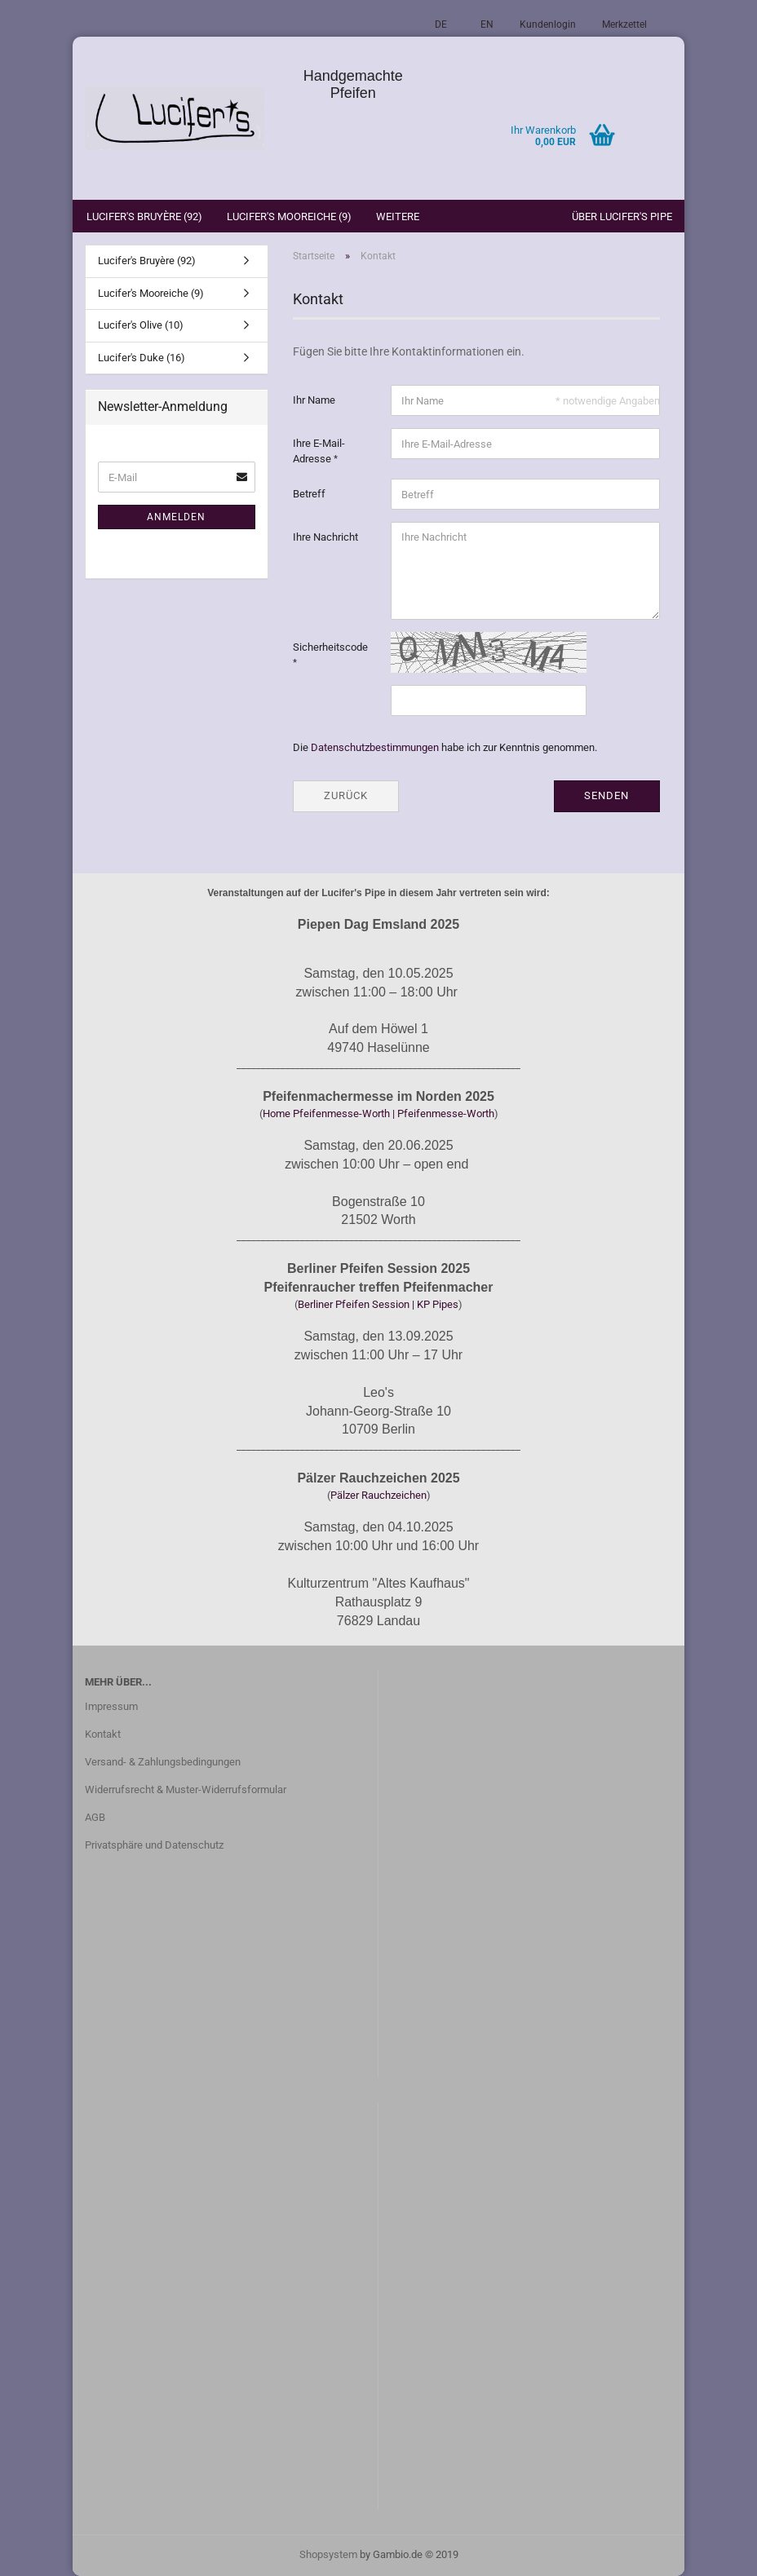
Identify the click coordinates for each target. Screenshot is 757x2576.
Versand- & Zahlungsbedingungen (163, 1762)
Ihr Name (314, 400)
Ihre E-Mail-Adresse (319, 451)
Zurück (346, 795)
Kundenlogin (548, 24)
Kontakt (103, 1734)
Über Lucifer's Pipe (622, 216)
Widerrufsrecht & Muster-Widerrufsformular (185, 1789)
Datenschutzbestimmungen (375, 747)
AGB (95, 1817)
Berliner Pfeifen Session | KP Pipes (378, 1304)
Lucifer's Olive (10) (141, 325)
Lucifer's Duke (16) (141, 357)
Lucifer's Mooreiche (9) (289, 216)
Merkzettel (624, 24)
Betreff (309, 494)
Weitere (397, 216)
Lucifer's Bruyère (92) (144, 216)
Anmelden (176, 517)
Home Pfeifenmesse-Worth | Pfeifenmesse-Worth (378, 1113)
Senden (606, 795)
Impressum (111, 1706)
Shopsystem (328, 2554)
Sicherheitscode (330, 647)
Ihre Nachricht (325, 537)
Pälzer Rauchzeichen (378, 1495)
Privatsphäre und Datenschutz (154, 1845)
